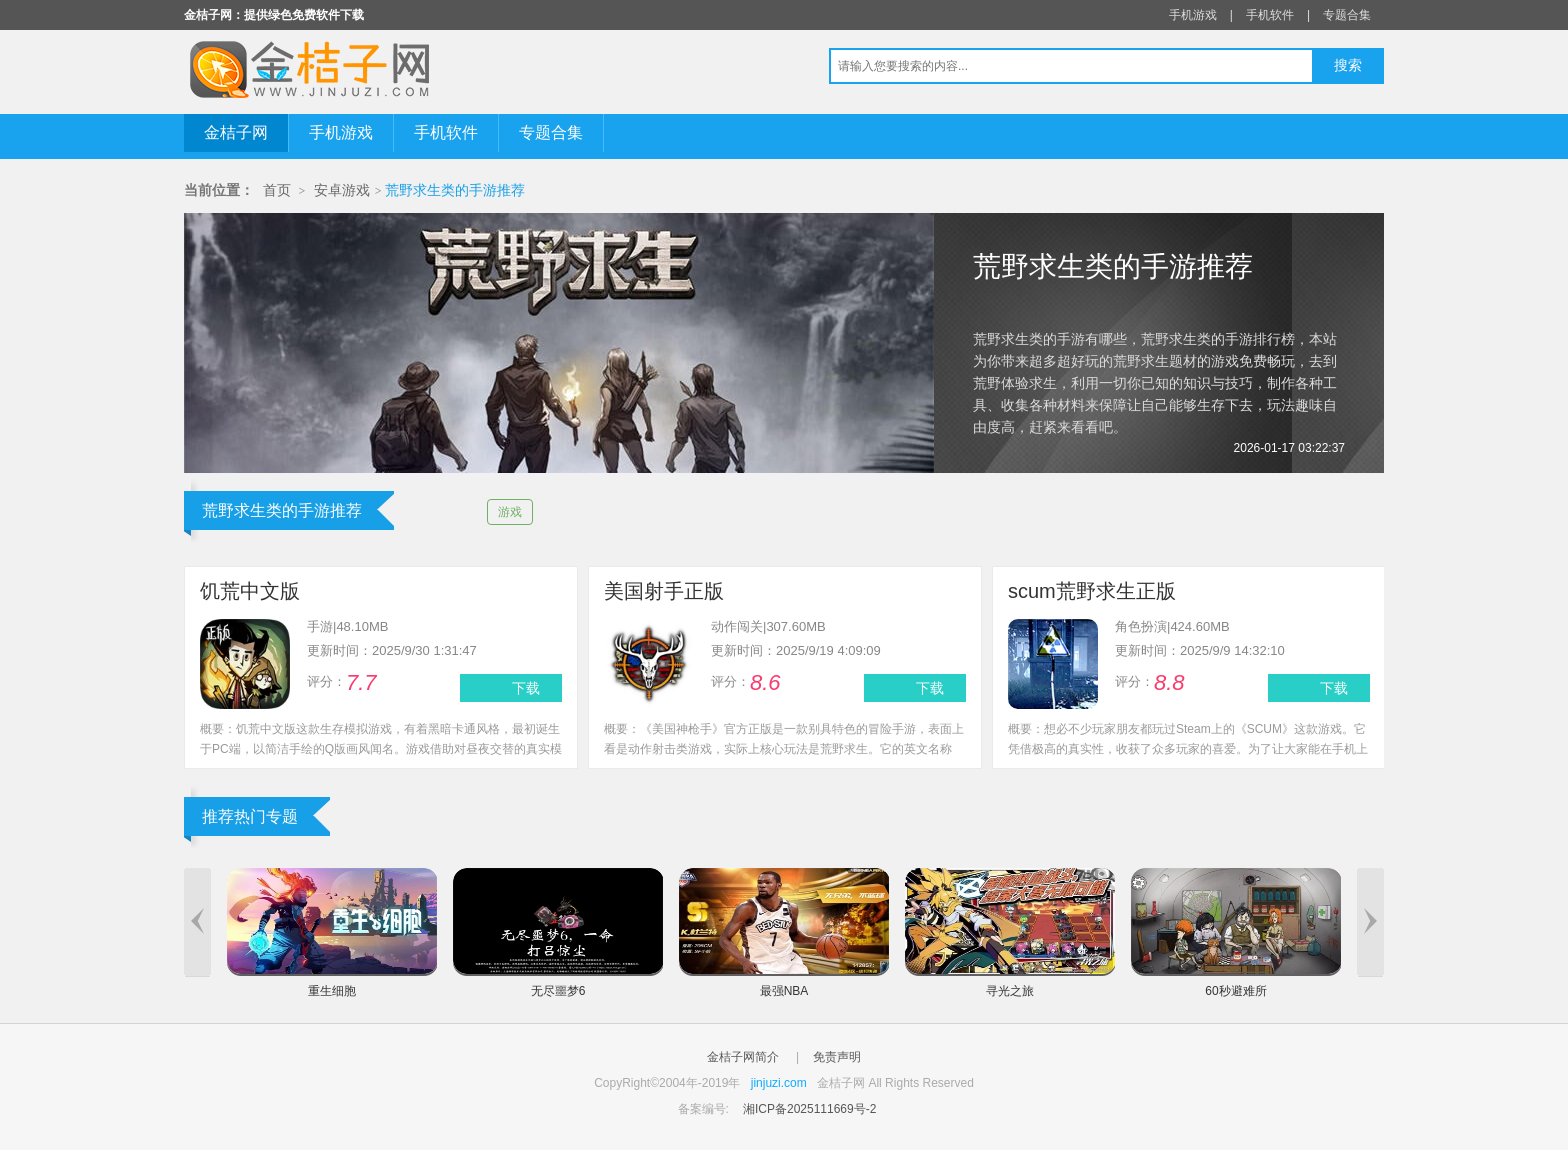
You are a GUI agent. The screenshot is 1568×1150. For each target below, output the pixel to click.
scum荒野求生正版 (1092, 591)
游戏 (510, 512)
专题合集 (1347, 15)
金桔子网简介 (743, 1057)
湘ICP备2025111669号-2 (809, 1109)
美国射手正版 (664, 591)
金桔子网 (236, 132)
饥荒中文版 (250, 591)
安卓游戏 (342, 190)
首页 (277, 190)
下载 (526, 688)
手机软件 (1270, 15)
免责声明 (837, 1057)
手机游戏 (1193, 15)
